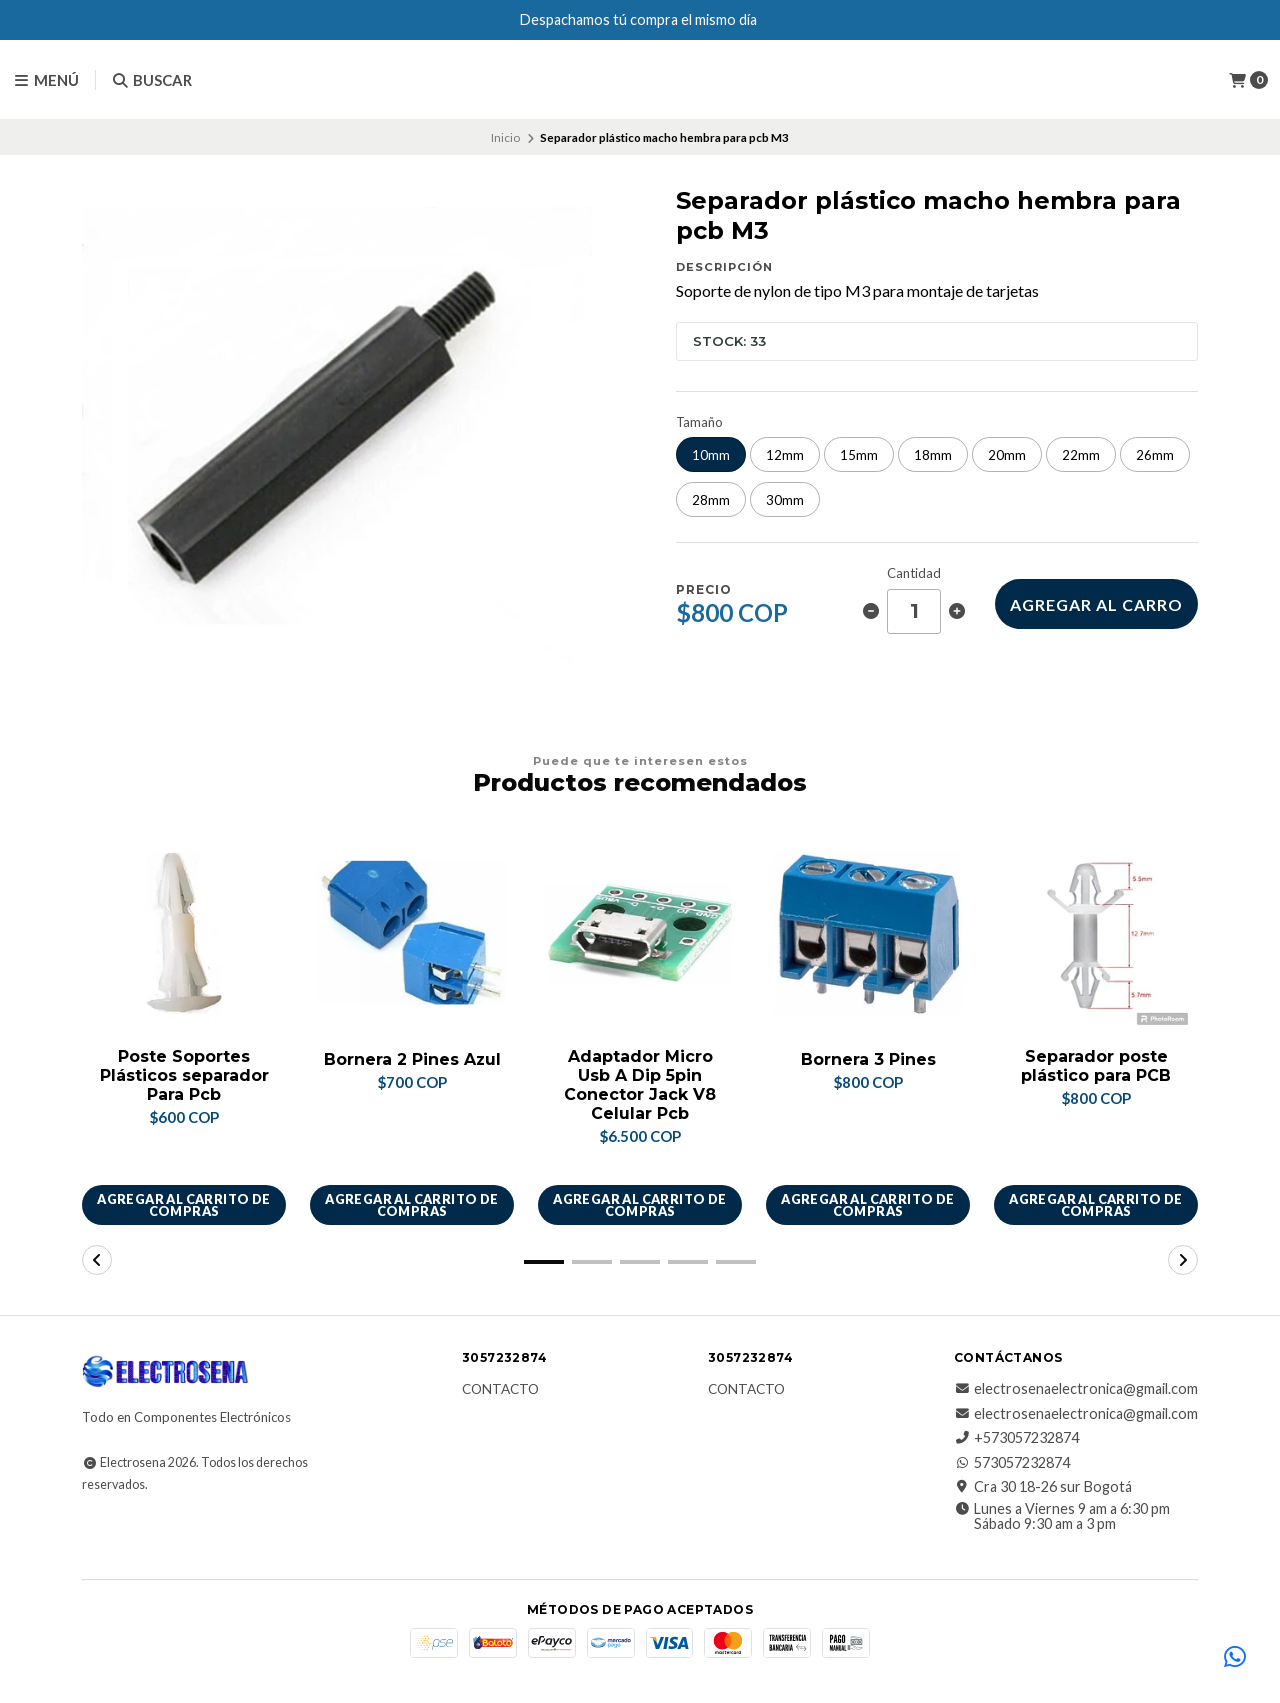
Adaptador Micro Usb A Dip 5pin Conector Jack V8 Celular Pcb (640, 1085)
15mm (859, 455)
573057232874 (1012, 1463)
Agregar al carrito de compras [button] (183, 1205)
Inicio (505, 137)
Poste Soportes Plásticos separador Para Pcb (184, 1075)
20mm (1007, 455)
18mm (933, 455)
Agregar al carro (1096, 604)
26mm (1155, 455)
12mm (785, 455)
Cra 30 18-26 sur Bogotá (1043, 1487)
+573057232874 (1016, 1439)
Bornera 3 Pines (868, 1059)
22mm (1081, 455)
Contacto (500, 1391)
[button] (544, 1263)
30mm (785, 500)
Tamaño (699, 422)
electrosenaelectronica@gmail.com (1076, 1390)
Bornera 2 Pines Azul (412, 1059)
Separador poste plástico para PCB (1096, 1066)
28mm (711, 500)
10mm (711, 455)
